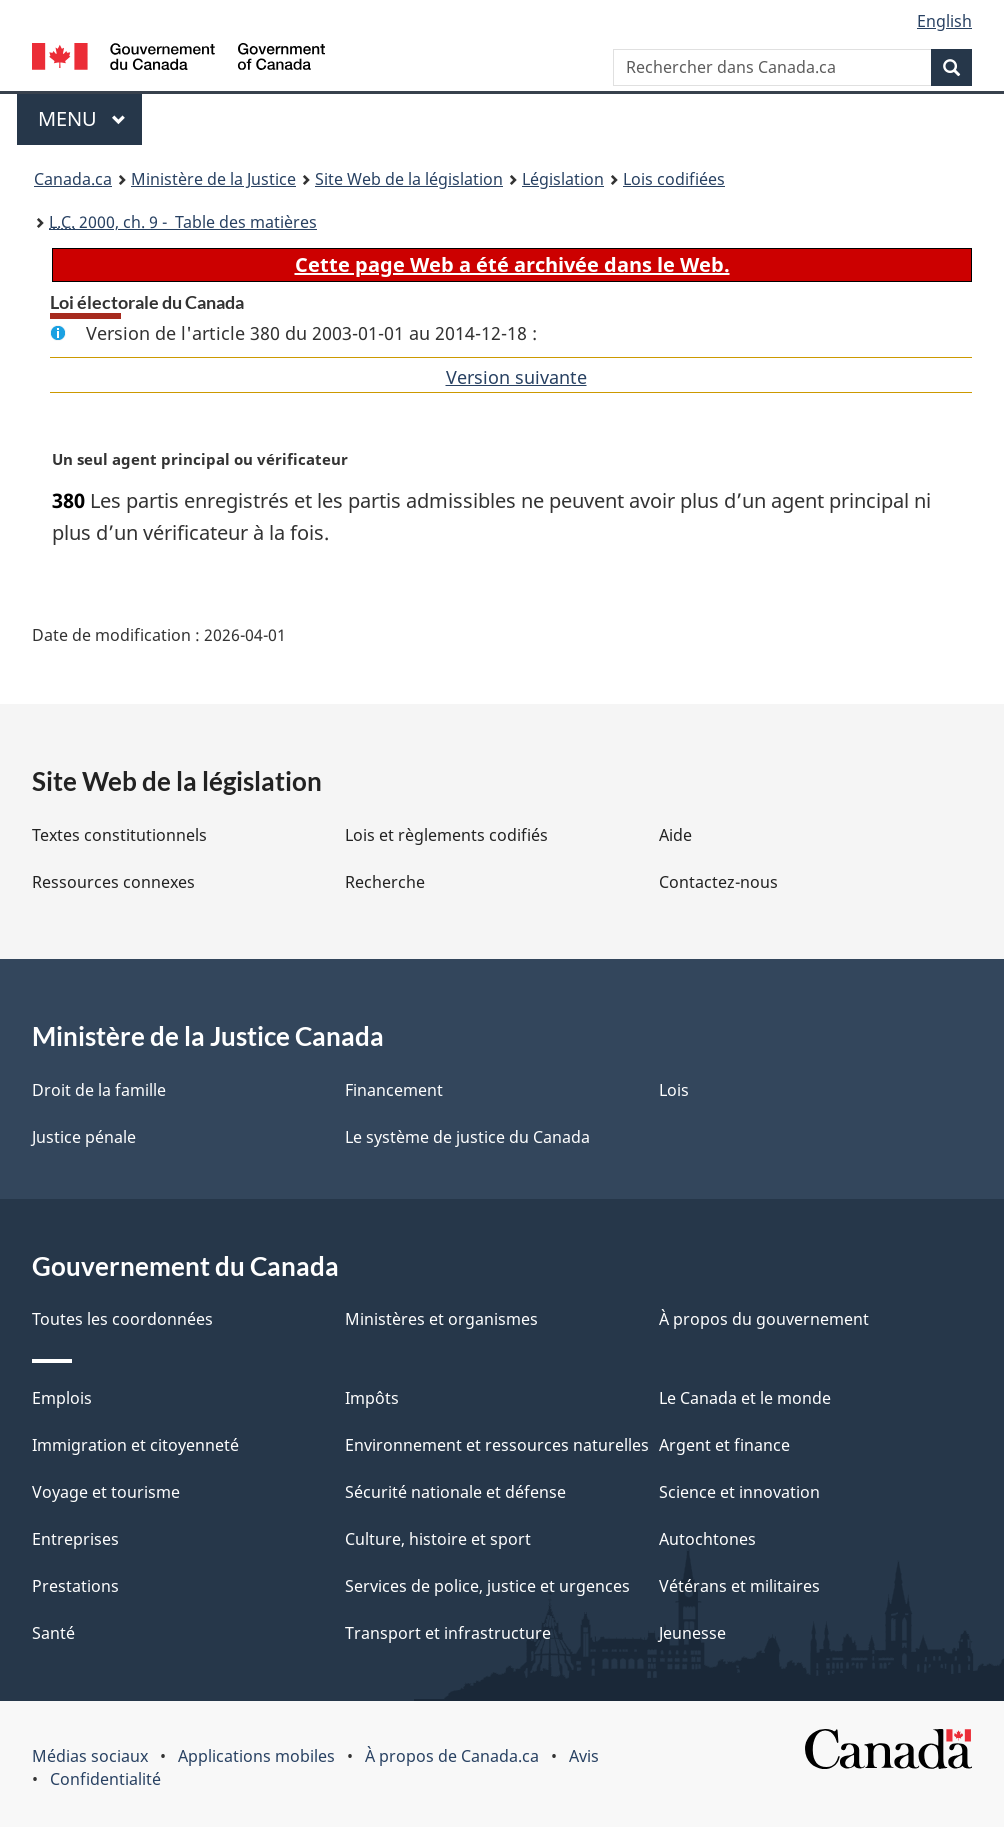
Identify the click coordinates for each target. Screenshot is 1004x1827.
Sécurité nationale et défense (455, 1492)
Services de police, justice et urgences (487, 1586)
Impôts (372, 1398)
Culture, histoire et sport (438, 1539)
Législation (563, 179)
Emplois (62, 1398)
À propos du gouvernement (764, 1319)
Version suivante (516, 377)
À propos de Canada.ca (452, 1756)
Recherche (385, 882)
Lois (674, 1090)
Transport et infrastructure (448, 1633)
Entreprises (75, 1539)
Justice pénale (84, 1137)
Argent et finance (724, 1445)
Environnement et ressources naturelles (497, 1445)
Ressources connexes (113, 882)
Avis (584, 1756)
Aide (675, 835)
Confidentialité (105, 1779)
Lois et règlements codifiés (446, 835)
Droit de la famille (99, 1090)
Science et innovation (739, 1492)
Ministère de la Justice (213, 179)
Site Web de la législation (409, 179)
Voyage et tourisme (106, 1492)
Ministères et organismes (441, 1319)
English (944, 21)
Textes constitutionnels (119, 835)
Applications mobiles (256, 1756)
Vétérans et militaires (739, 1586)
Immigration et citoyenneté (135, 1445)
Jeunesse (692, 1633)
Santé (53, 1633)
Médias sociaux (90, 1756)
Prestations (75, 1586)
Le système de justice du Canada (467, 1137)
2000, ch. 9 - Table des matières (183, 222)
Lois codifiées (674, 179)
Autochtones (707, 1539)
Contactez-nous (718, 882)
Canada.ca (73, 179)
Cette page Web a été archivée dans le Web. (512, 264)
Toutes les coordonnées (122, 1319)
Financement (394, 1090)
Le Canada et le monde (745, 1398)
